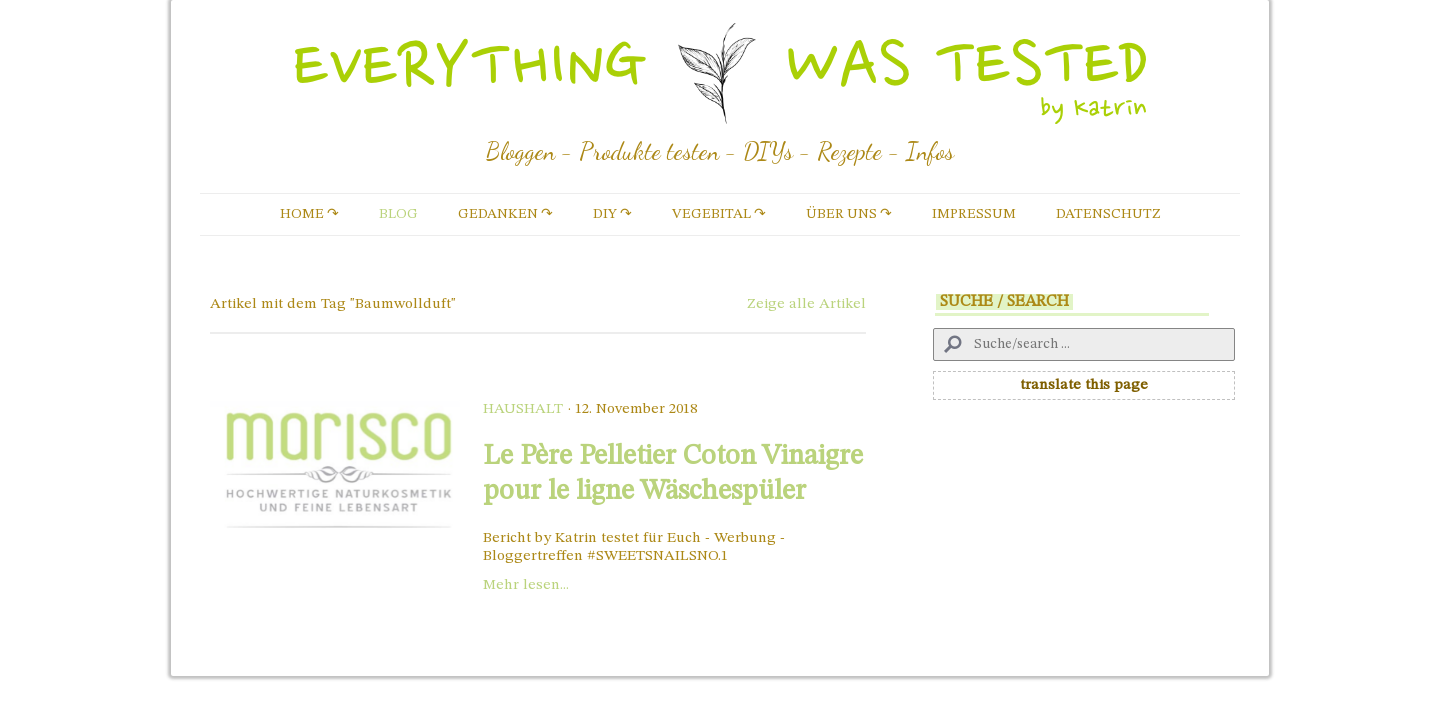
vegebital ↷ (719, 214)
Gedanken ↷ (505, 214)
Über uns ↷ (849, 214)
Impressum (974, 214)
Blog (398, 214)
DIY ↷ (612, 214)
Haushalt (523, 409)
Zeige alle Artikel (806, 304)
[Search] (1084, 344)
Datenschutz (1108, 214)
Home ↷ (309, 214)
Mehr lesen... (526, 585)
